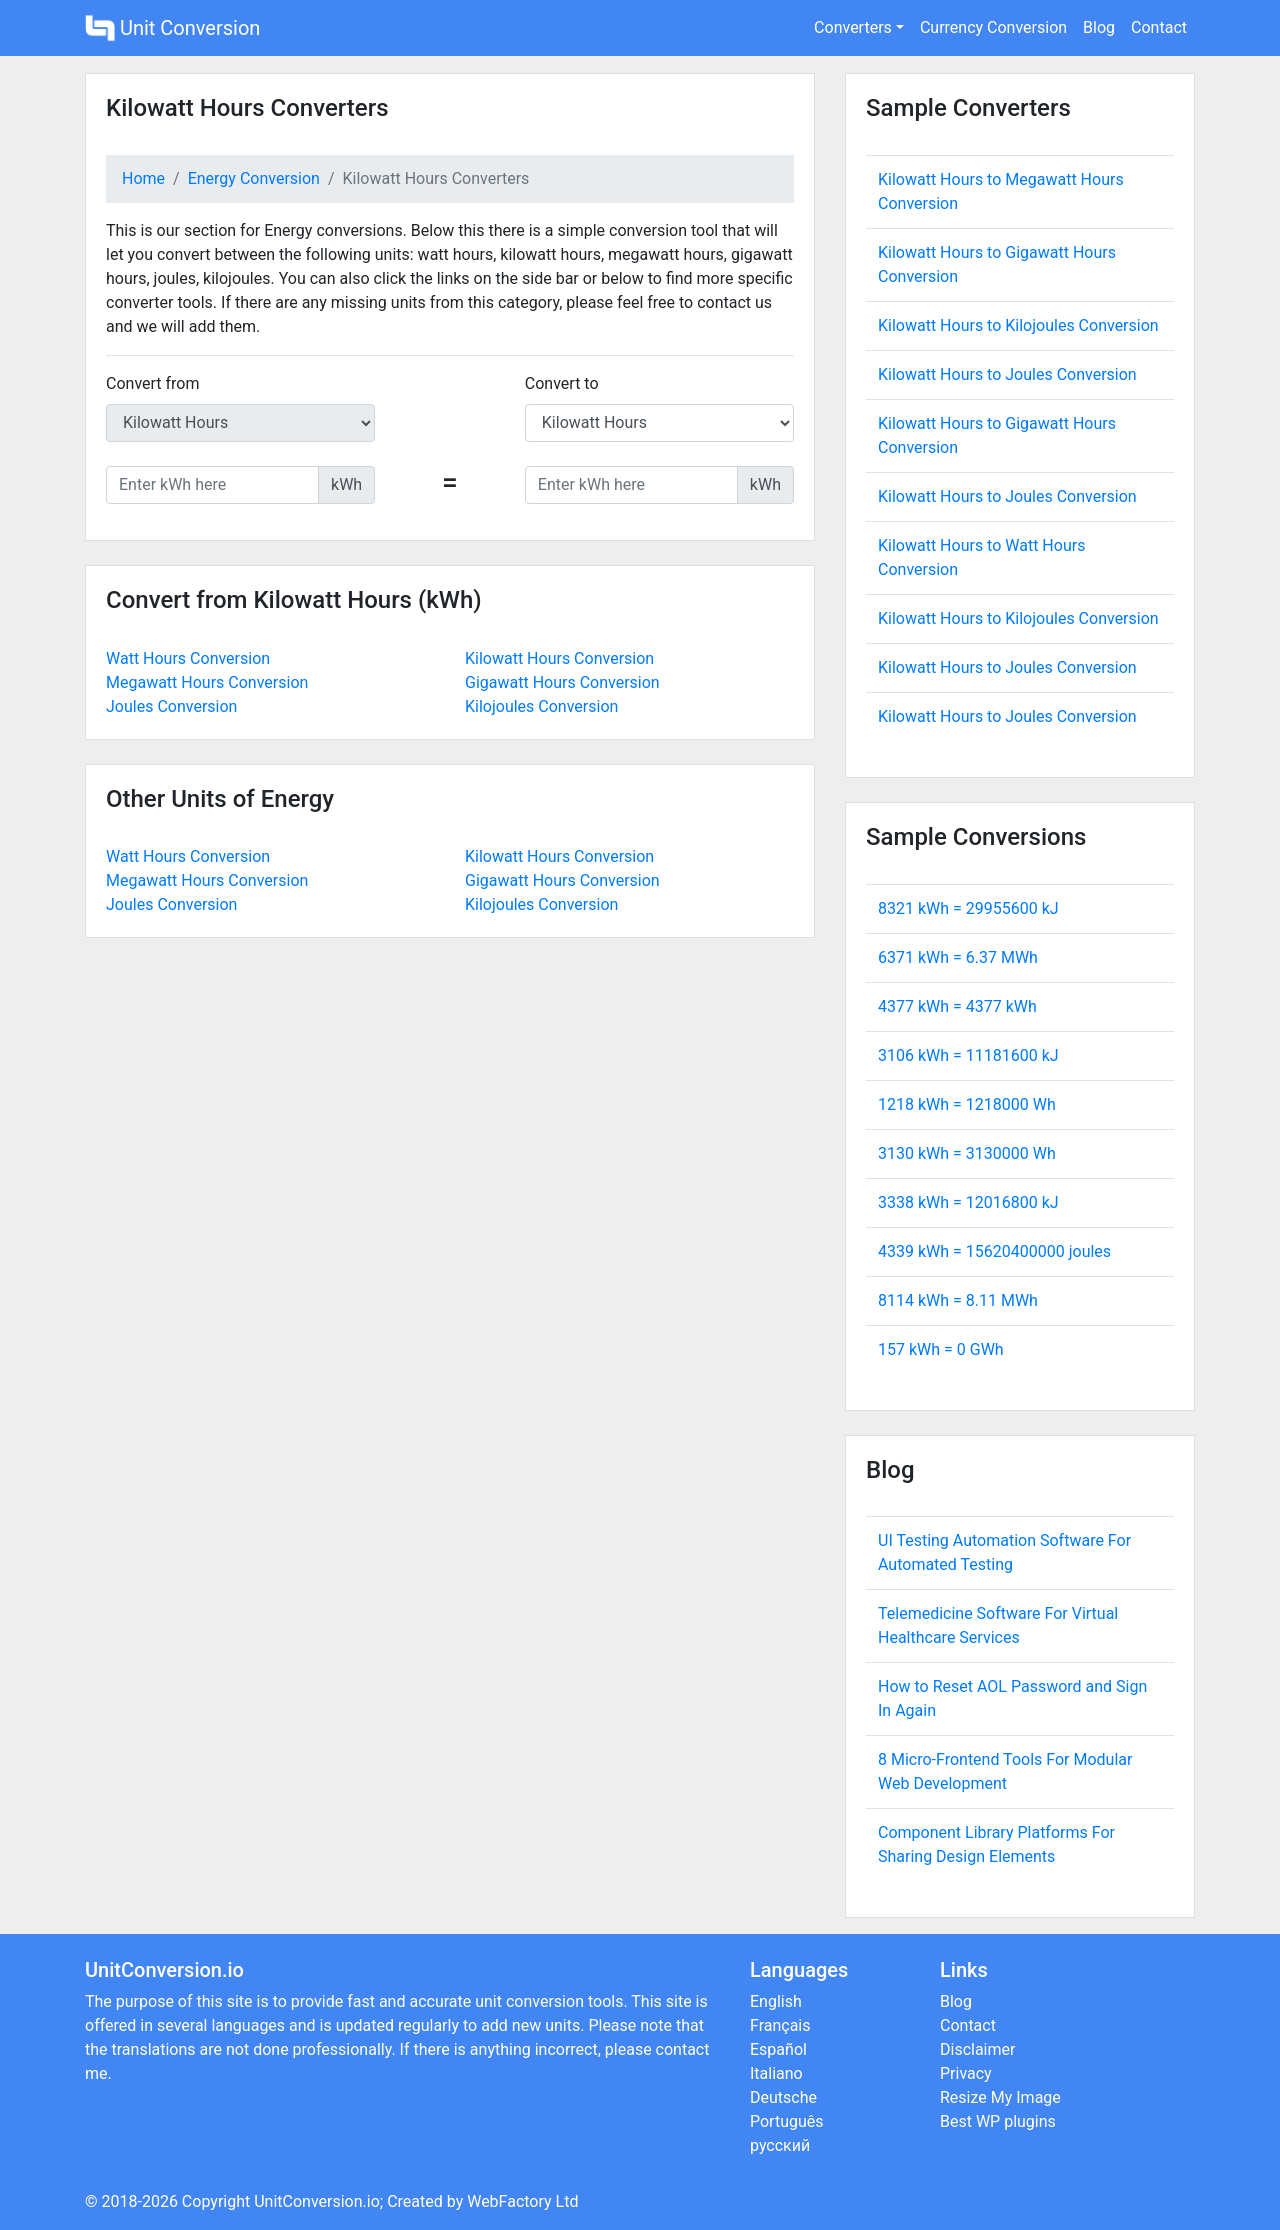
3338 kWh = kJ (968, 1202)
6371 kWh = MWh (958, 957)
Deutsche (783, 2097)
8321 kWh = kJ (968, 908)
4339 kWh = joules (994, 1251)
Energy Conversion (254, 178)
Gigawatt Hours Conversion (562, 682)
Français (780, 2025)
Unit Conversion (172, 28)
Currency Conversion (993, 27)
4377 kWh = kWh (957, 1006)
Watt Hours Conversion (188, 658)
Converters (853, 27)
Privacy (966, 2073)
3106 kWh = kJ (968, 1055)
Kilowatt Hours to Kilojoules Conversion (1018, 325)
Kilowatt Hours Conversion (559, 658)
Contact (1159, 27)
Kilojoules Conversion (541, 706)
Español (778, 2049)
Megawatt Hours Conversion (207, 682)
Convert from (153, 383)
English (776, 2001)
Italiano (776, 2073)
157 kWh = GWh (941, 1349)
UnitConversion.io (317, 2201)
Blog (1099, 27)
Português (787, 2121)
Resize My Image (1000, 2097)
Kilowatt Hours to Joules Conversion (1007, 374)
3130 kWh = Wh (967, 1153)
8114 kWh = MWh (958, 1300)
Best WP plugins (998, 2121)
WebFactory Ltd (522, 2201)
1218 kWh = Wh (967, 1104)
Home (143, 178)
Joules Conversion (171, 706)
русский (780, 2145)
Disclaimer (977, 2049)
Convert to (562, 383)
